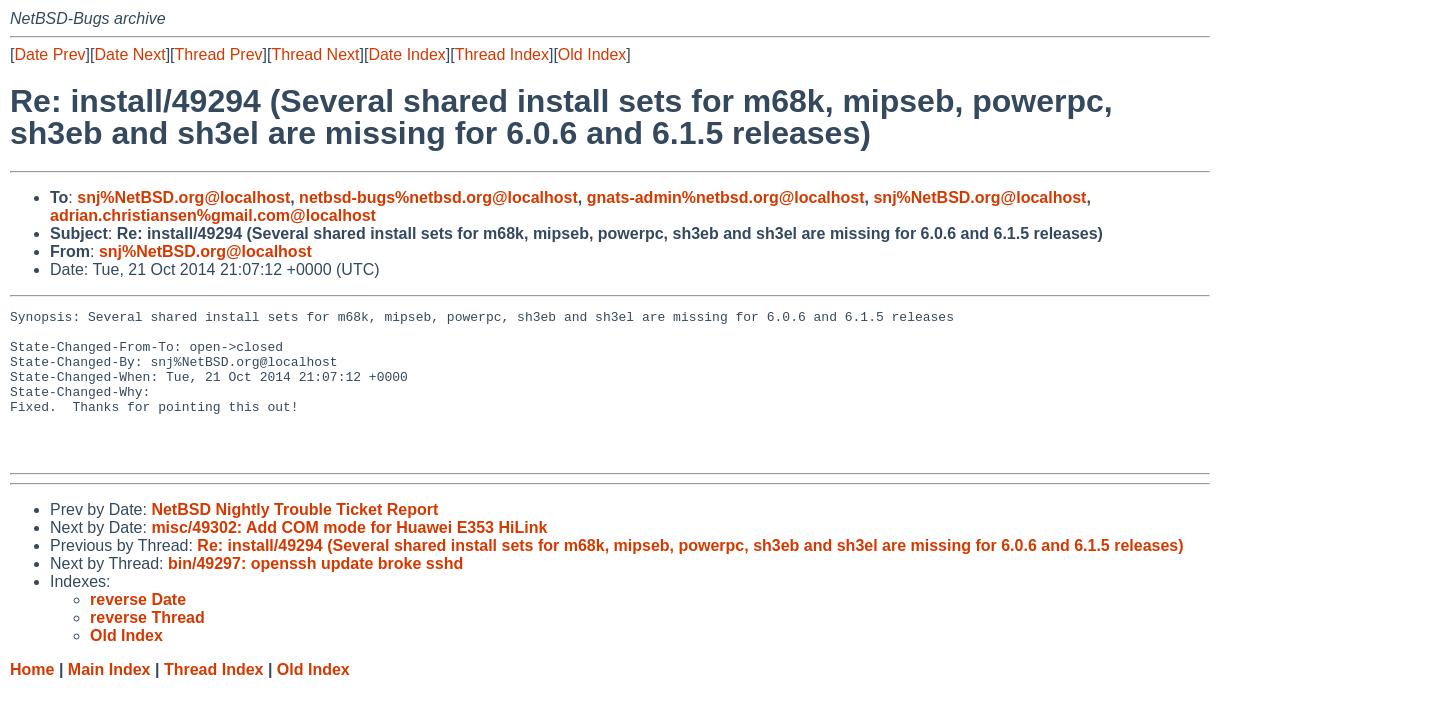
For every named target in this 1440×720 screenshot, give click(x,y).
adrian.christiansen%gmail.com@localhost (213, 215)
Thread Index (502, 54)
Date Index (406, 54)
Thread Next (315, 54)
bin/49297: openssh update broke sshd (315, 593)
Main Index (109, 699)
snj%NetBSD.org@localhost (183, 197)
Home (32, 699)
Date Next (129, 54)
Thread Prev (219, 54)
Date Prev (49, 54)
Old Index (592, 54)
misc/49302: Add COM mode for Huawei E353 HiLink (349, 557)
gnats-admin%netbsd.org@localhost (726, 197)
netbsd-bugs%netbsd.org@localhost (438, 197)
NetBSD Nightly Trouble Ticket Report (294, 539)
